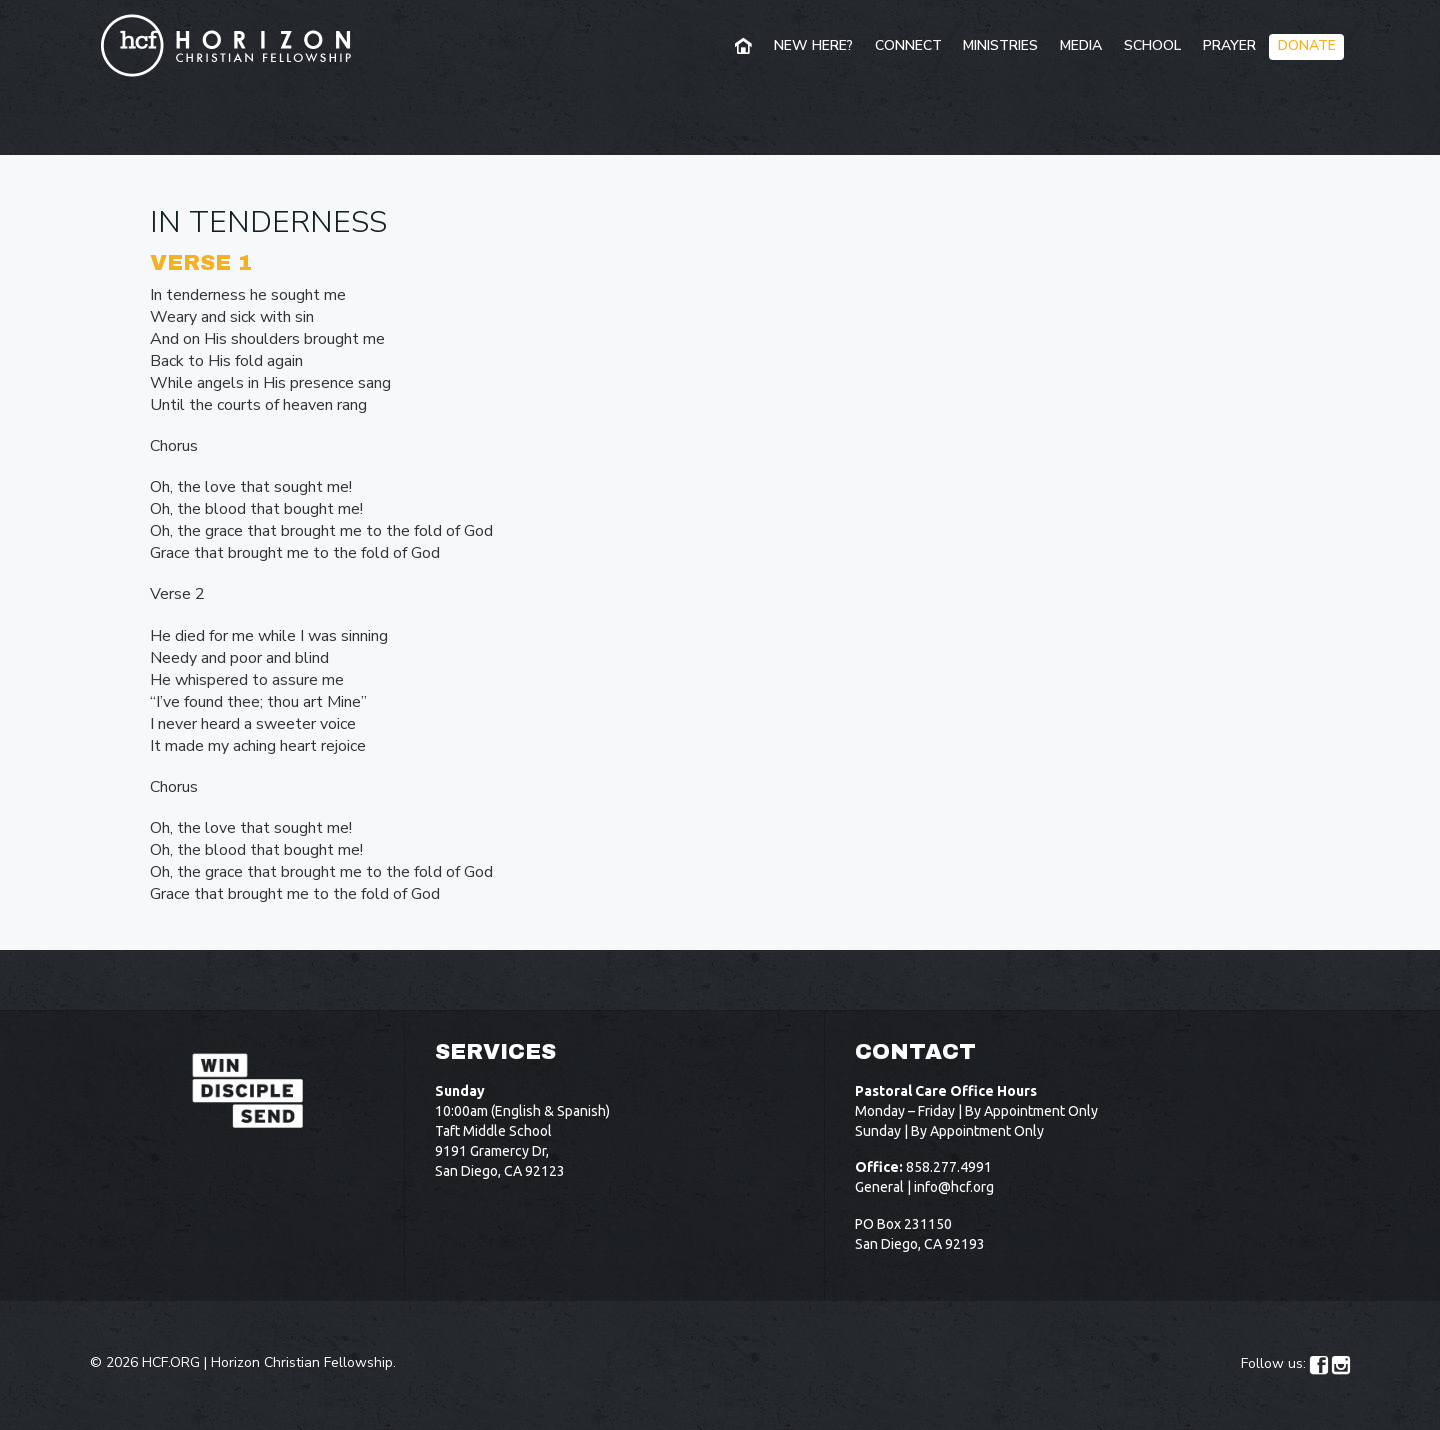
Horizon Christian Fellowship (302, 1362)
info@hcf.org (954, 1187)
